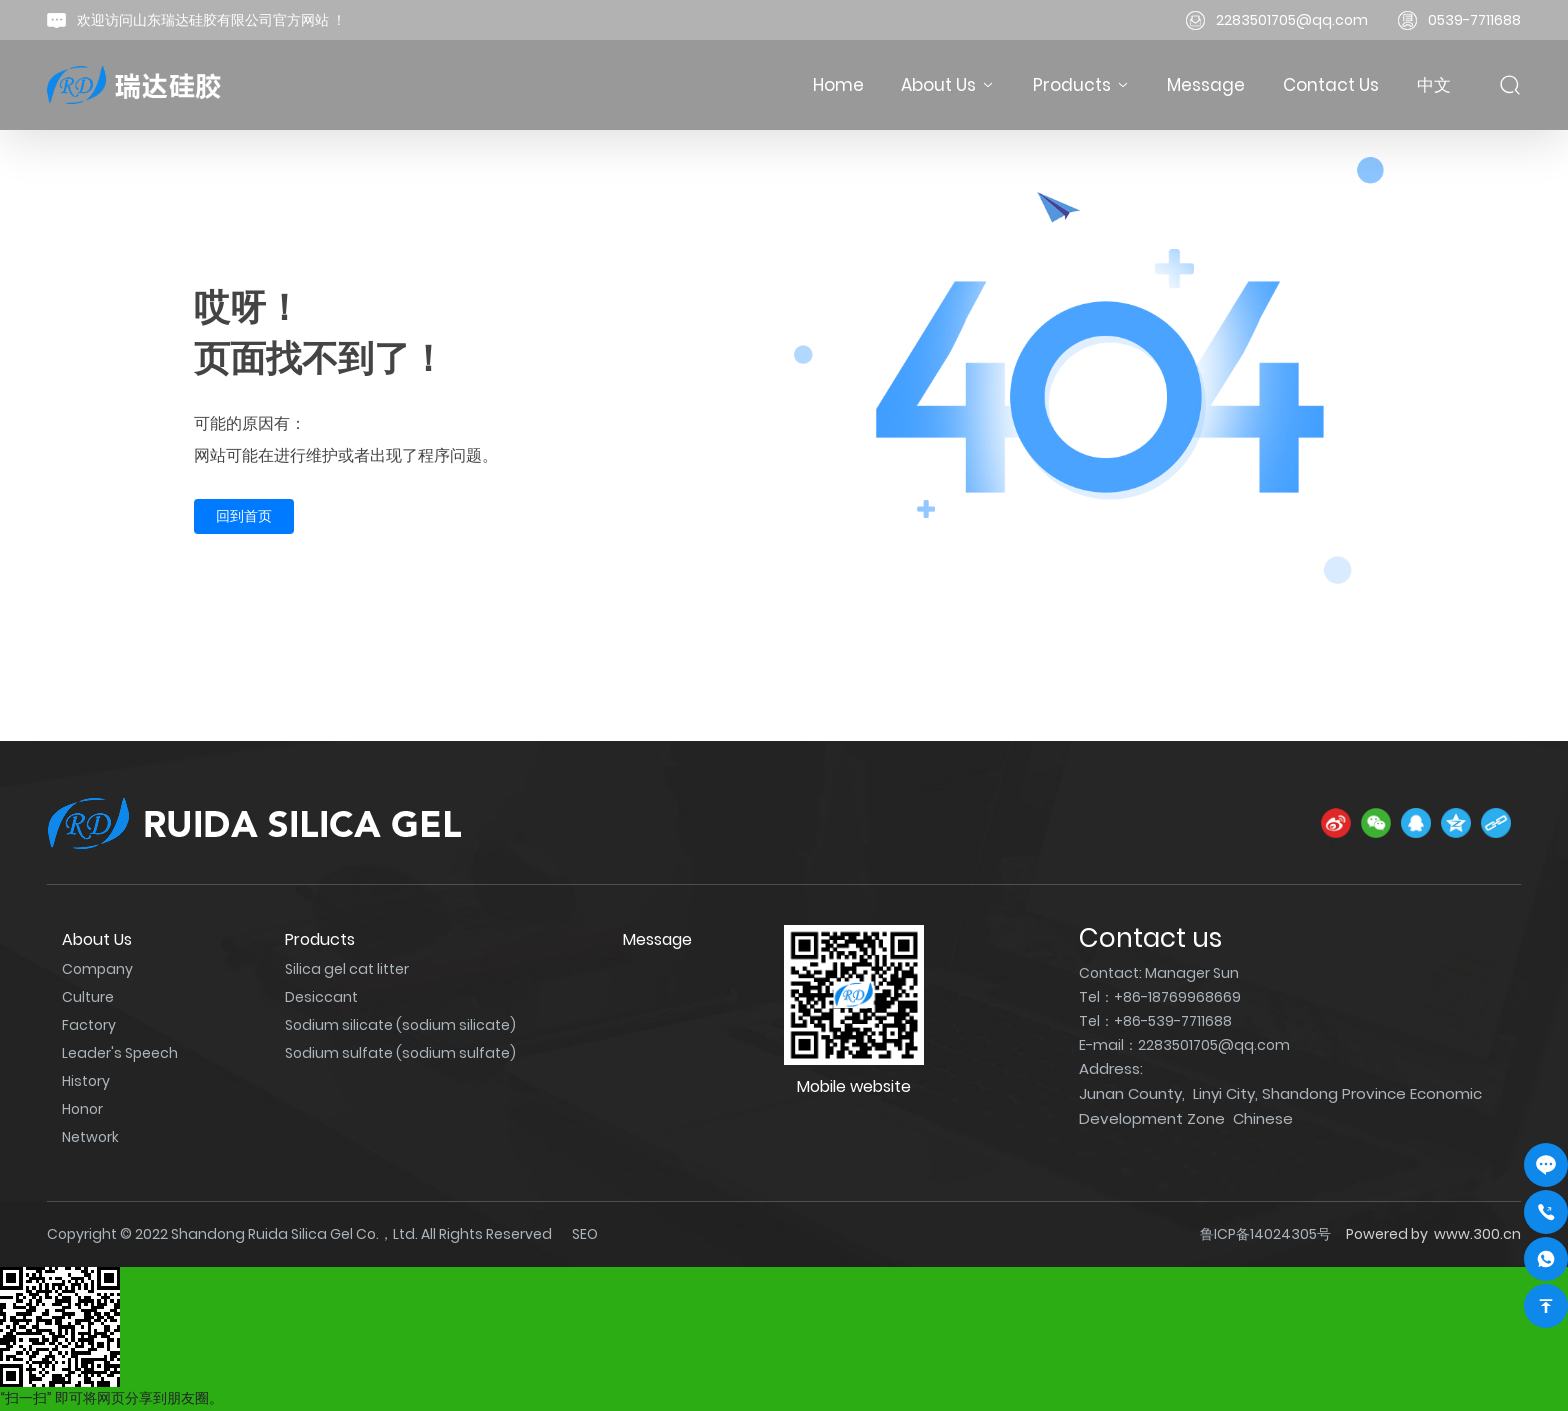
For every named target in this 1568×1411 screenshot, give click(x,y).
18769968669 (1194, 997)
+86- (1131, 997)
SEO (585, 1234)
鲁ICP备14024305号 (1265, 1234)
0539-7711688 (1474, 20)
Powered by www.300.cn (1433, 1234)
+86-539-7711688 (1173, 1021)
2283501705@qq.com (1292, 20)
